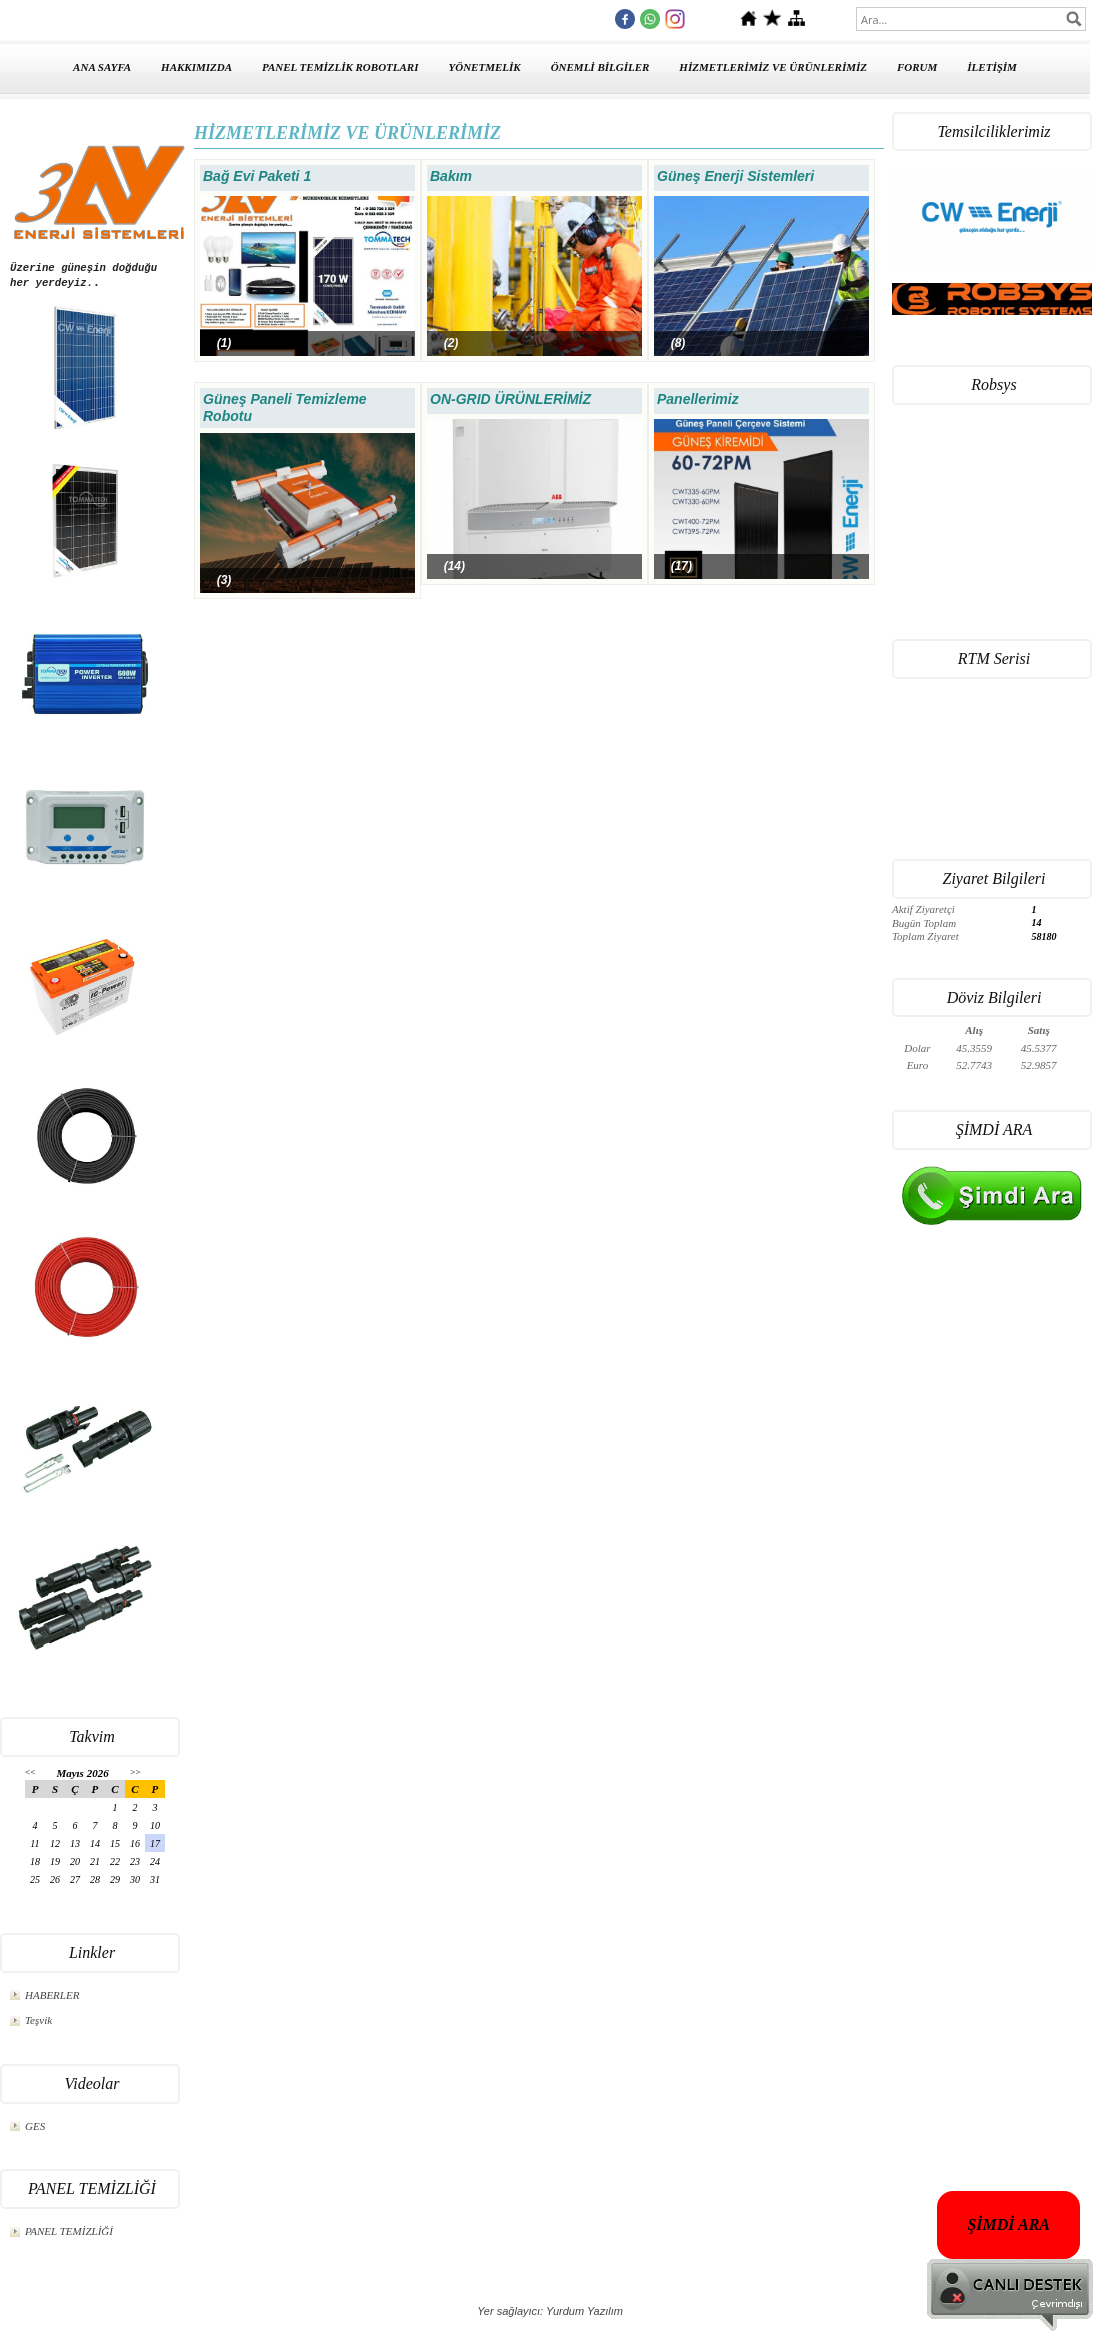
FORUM (917, 67)
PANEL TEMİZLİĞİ (69, 2231)
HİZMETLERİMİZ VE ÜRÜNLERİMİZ (773, 67)
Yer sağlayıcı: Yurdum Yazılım (550, 2311)
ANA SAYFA (102, 67)
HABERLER (52, 1995)
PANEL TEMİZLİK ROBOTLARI (340, 67)
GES (35, 2126)
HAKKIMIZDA (196, 67)
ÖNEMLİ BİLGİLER (600, 67)
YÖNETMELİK (485, 67)
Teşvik (38, 2020)
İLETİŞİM (992, 67)
